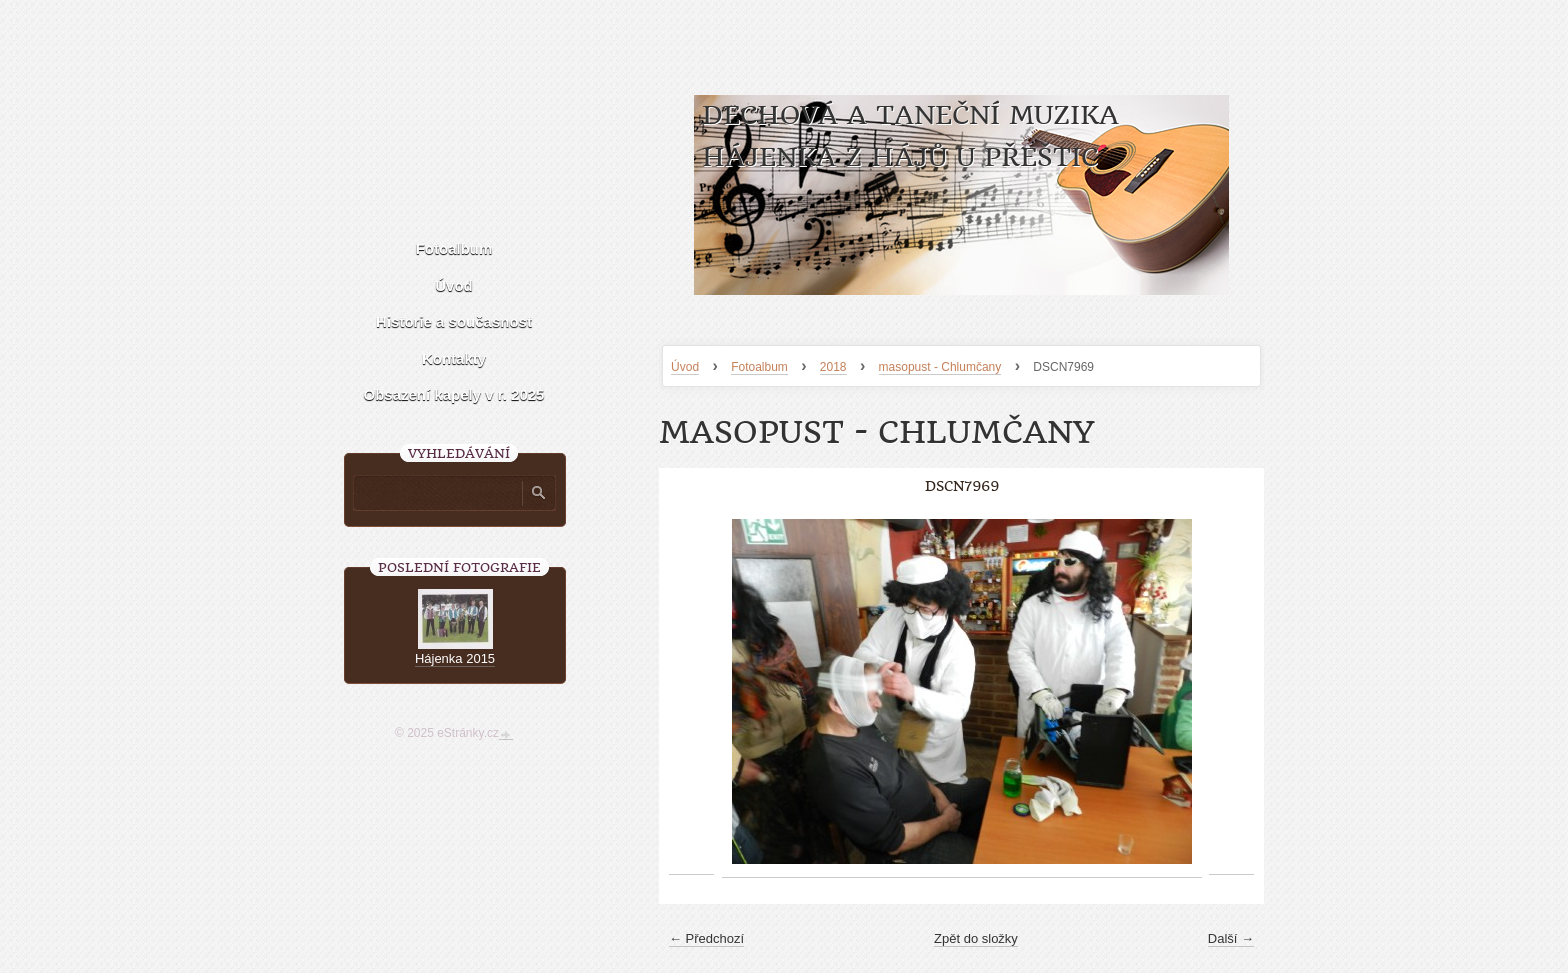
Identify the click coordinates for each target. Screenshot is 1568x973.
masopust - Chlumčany (940, 367)
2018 (833, 367)
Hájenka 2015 (455, 658)
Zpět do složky (976, 938)
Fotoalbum (759, 367)
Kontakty (454, 358)
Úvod (685, 367)
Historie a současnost (454, 321)
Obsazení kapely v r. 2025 (454, 394)
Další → (1231, 938)
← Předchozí (706, 938)
